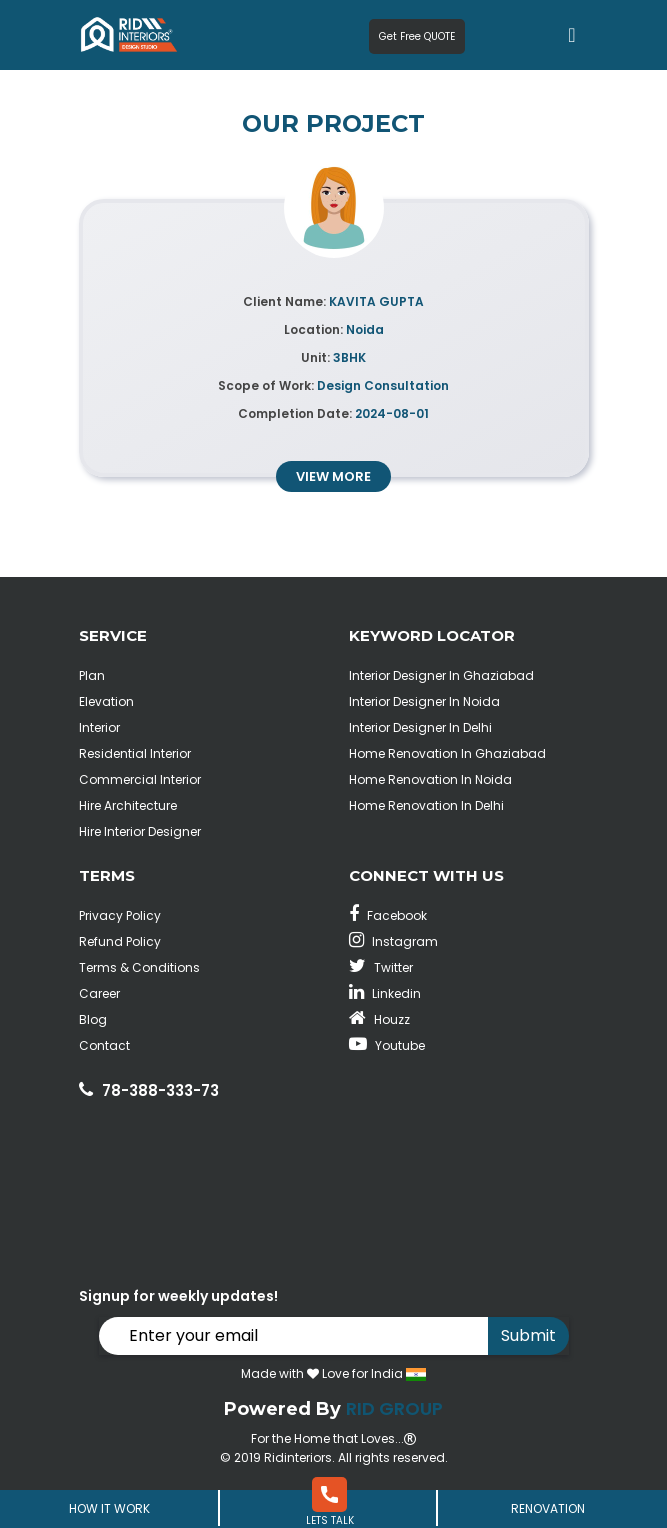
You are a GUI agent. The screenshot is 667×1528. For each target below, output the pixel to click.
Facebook (388, 915)
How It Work (109, 1508)
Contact (104, 1045)
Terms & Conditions (139, 967)
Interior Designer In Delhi (420, 727)
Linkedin (385, 993)
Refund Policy (120, 941)
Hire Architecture (128, 805)
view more (333, 476)
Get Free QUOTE (417, 36)
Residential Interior (135, 753)
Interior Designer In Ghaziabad (441, 675)
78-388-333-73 (160, 1090)
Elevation (106, 701)
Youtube (387, 1045)
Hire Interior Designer (140, 831)
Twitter (381, 967)
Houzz (379, 1019)
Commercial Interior (140, 779)
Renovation (548, 1508)
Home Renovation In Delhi (426, 805)
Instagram (393, 941)
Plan (92, 675)
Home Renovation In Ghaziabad (447, 753)
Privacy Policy (120, 915)
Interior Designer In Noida (424, 701)
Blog (93, 1019)
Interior (99, 727)
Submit (528, 1335)
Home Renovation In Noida (430, 779)
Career (99, 993)
